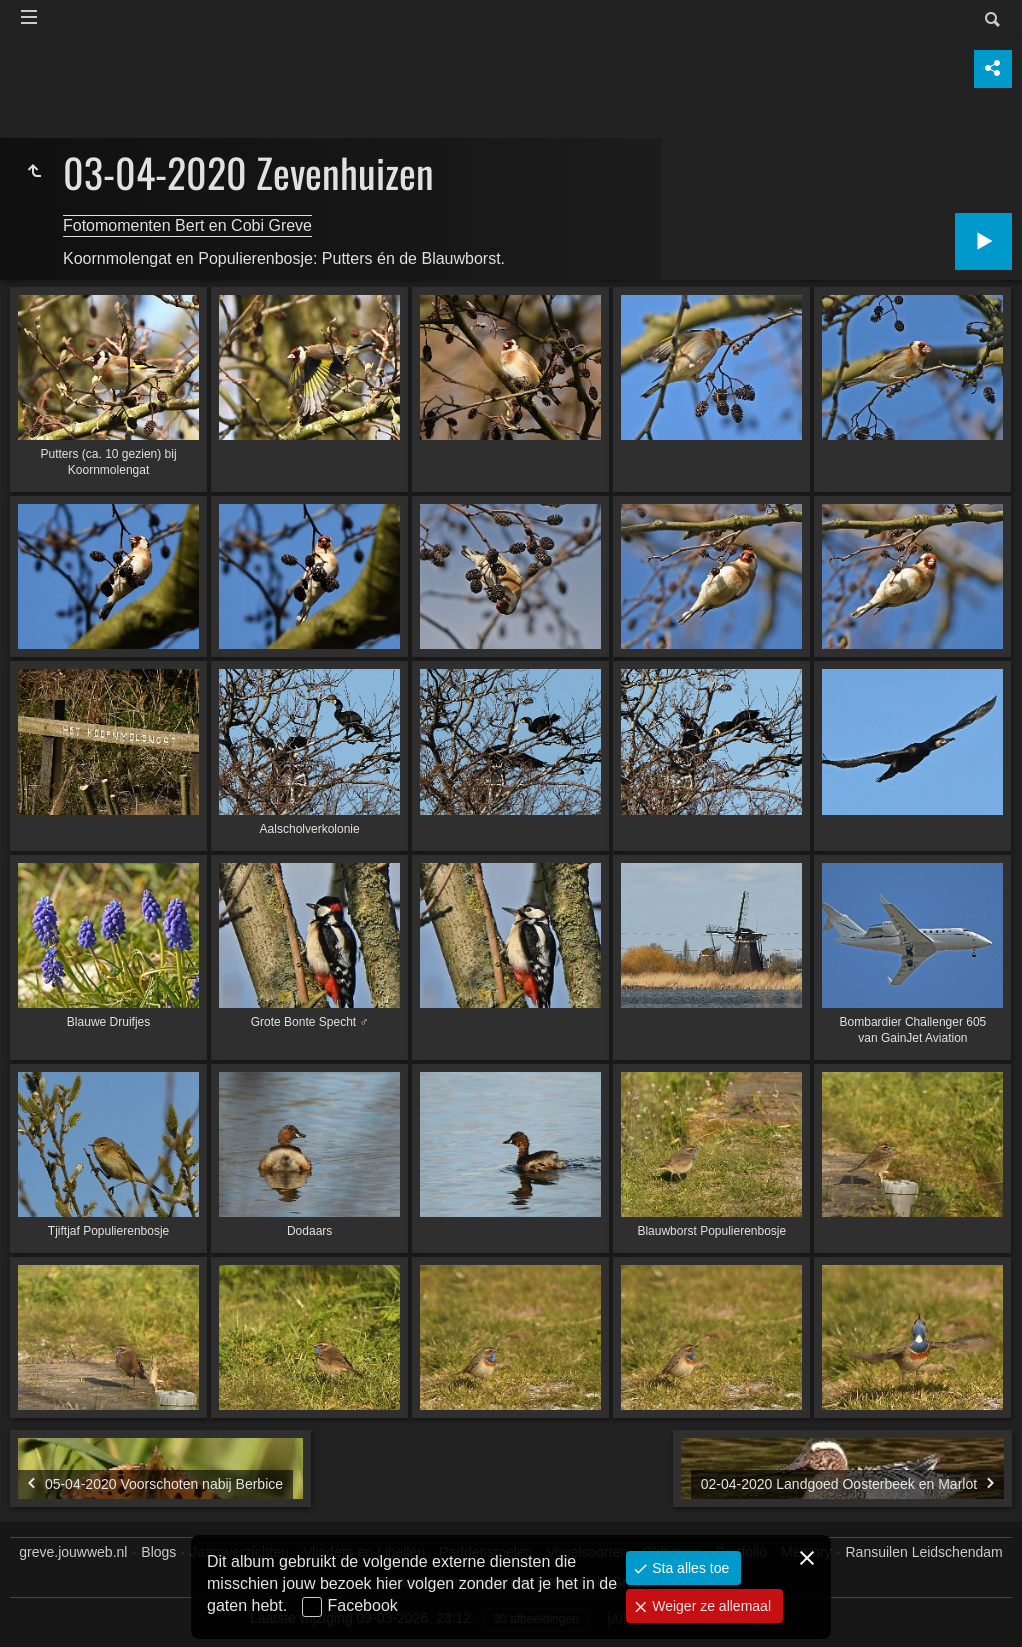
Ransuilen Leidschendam (924, 1552)
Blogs (158, 1552)
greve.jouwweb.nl (73, 1552)
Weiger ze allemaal (709, 1606)
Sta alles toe (688, 1568)
